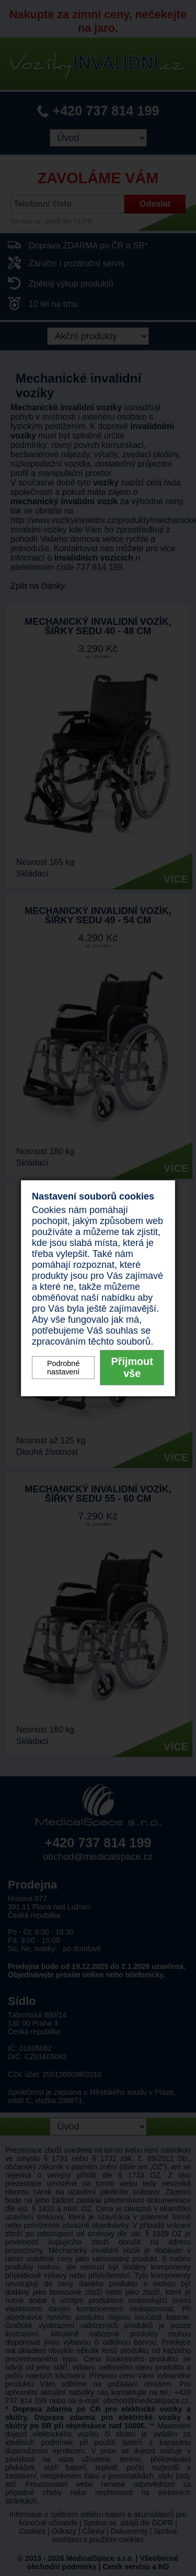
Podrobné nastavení (63, 1367)
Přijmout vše (132, 1367)
